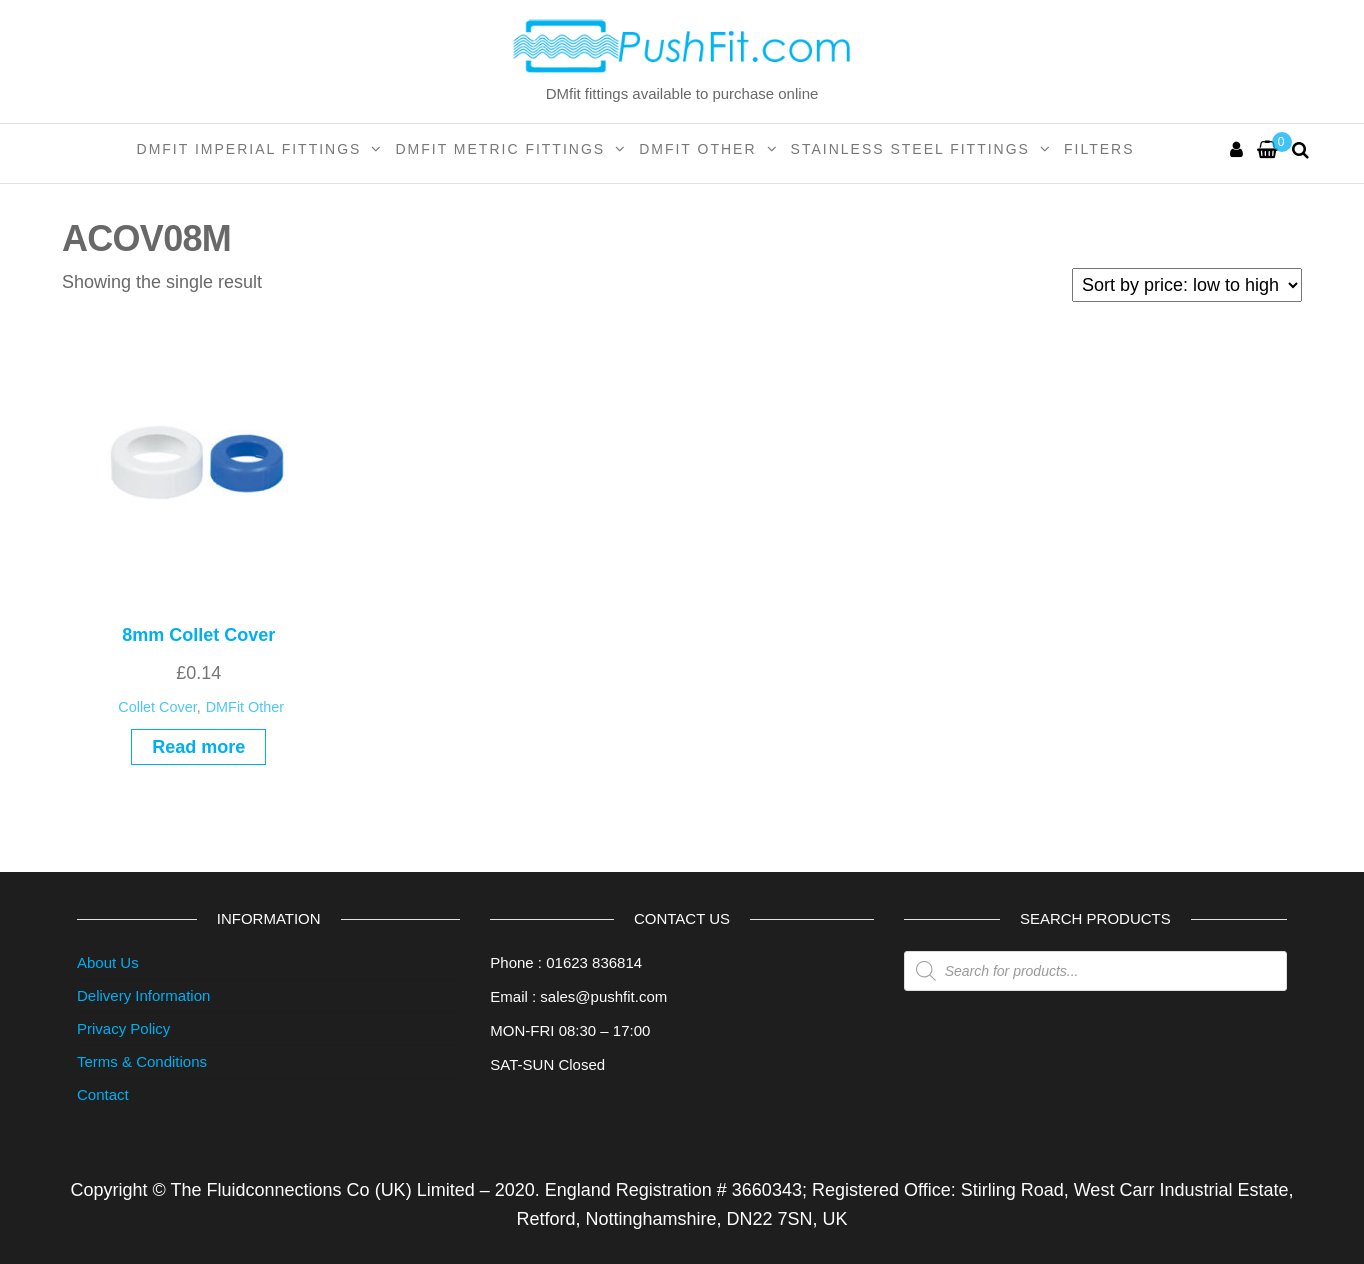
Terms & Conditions (142, 1061)
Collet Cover (157, 707)
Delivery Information (143, 995)
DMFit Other (697, 149)
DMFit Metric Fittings (500, 149)
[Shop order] (1187, 285)
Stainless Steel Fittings (910, 149)
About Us (108, 962)
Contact (103, 1094)
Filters (1099, 149)
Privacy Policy (123, 1028)
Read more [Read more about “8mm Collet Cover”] (198, 747)
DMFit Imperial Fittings (249, 149)
